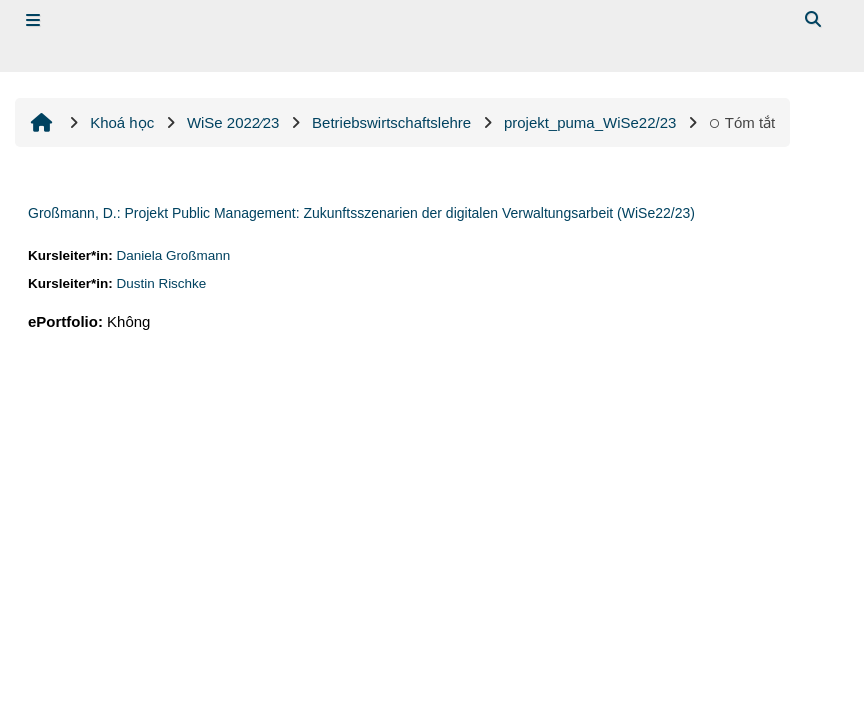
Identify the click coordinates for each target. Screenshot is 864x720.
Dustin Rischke (161, 283)
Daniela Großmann (173, 255)
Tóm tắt (742, 122)
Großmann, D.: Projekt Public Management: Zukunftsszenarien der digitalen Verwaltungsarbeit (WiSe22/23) (361, 213)
